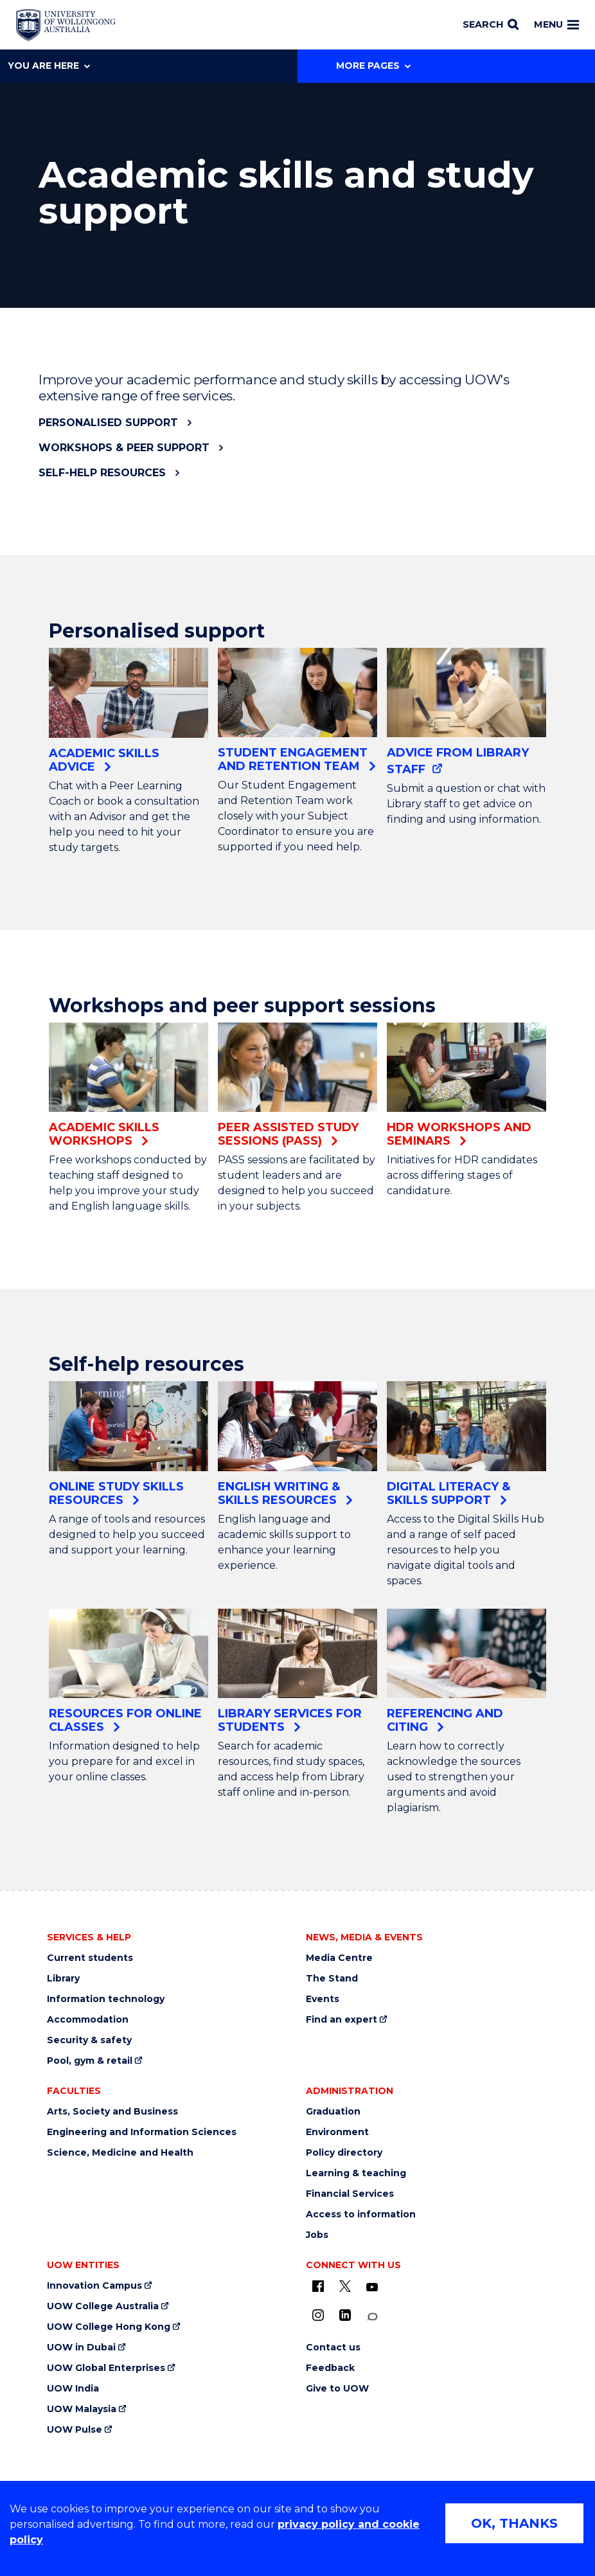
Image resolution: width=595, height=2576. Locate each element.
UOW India (73, 2388)
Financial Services (350, 2193)
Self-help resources (102, 473)
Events (322, 1999)
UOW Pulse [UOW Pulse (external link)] (74, 2429)
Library (63, 1978)
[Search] (490, 25)
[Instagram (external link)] (318, 2315)
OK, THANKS (514, 2523)
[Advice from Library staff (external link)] (466, 712)
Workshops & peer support (124, 448)
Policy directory (344, 2152)
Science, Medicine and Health (120, 2152)
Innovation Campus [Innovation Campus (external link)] (94, 2285)
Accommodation (88, 2019)
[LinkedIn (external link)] (345, 2315)
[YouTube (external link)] (372, 2287)
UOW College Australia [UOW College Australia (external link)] (103, 2306)
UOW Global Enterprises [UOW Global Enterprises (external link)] (106, 2368)
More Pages (373, 65)
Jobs (317, 2235)
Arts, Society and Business (112, 2111)
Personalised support (108, 422)
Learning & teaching (356, 2173)
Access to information (361, 2214)
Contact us (333, 2347)
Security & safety (89, 2040)
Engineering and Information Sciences (141, 2132)
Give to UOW (337, 2388)
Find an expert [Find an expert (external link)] (341, 2019)
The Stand (332, 1978)
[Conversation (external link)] (372, 2316)
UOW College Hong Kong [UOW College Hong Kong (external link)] (108, 2326)
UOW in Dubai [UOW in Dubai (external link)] (81, 2347)
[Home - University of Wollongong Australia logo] (66, 25)
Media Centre (339, 1958)
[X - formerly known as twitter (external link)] (345, 2286)
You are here (49, 65)
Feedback (330, 2368)
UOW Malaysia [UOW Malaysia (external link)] (81, 2409)
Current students (90, 1958)
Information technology (105, 1999)
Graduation (333, 2111)
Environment (337, 2132)
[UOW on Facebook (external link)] (318, 2286)
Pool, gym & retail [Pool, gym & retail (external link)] (89, 2060)
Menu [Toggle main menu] (556, 24)
